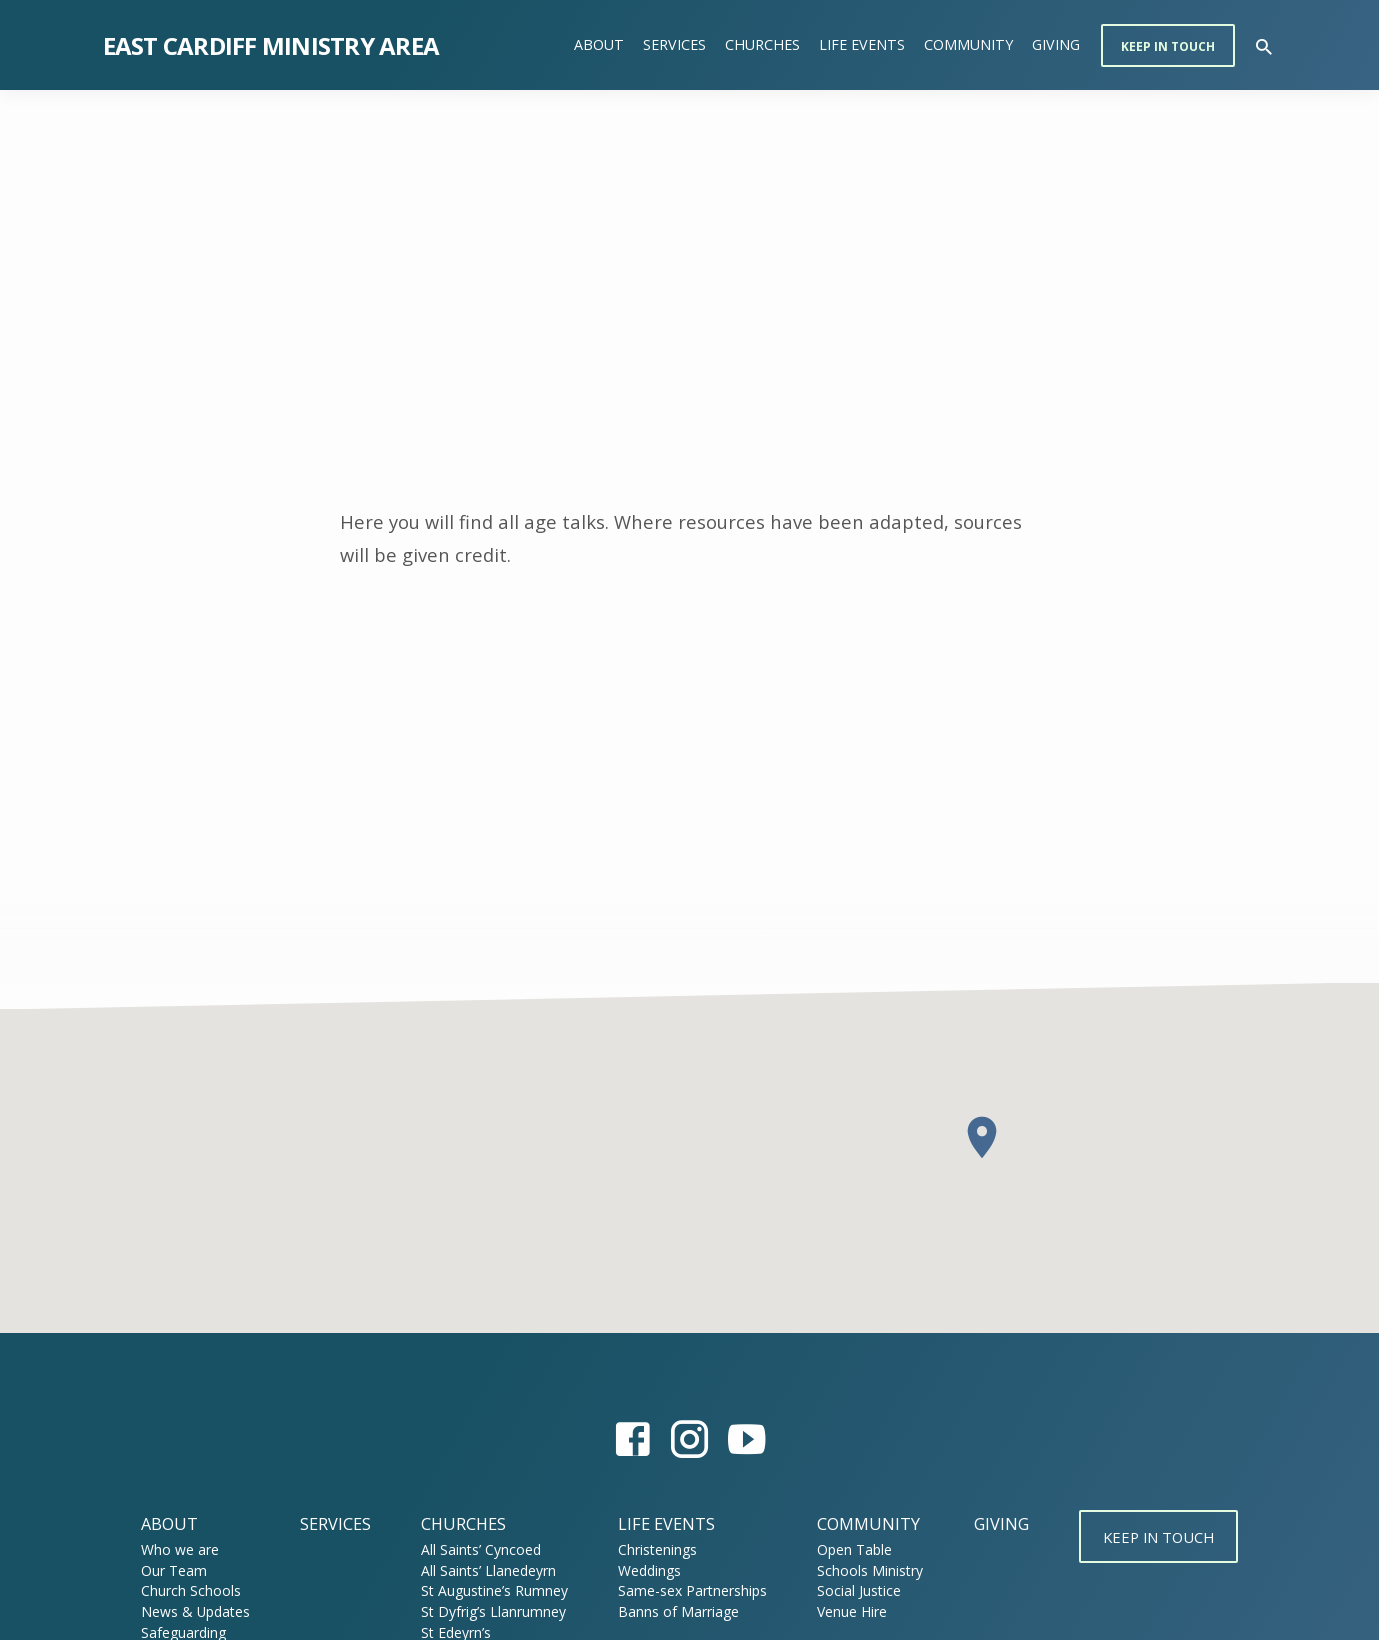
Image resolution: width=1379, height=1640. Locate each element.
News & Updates (187, 1611)
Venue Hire (845, 1611)
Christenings (650, 1549)
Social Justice (852, 1590)
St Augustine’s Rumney (486, 1590)
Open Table (847, 1549)
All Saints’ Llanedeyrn (480, 1570)
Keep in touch (1168, 46)
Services (674, 44)
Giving (1056, 44)
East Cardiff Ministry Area (271, 45)
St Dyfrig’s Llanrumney (485, 1611)
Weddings (642, 1570)
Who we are (172, 1549)
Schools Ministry (863, 1570)
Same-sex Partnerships (685, 1590)
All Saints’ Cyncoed (473, 1549)
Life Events (862, 44)
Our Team (166, 1570)
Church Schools (183, 1590)
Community (968, 44)
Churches (762, 44)
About (599, 44)
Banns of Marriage (671, 1611)
